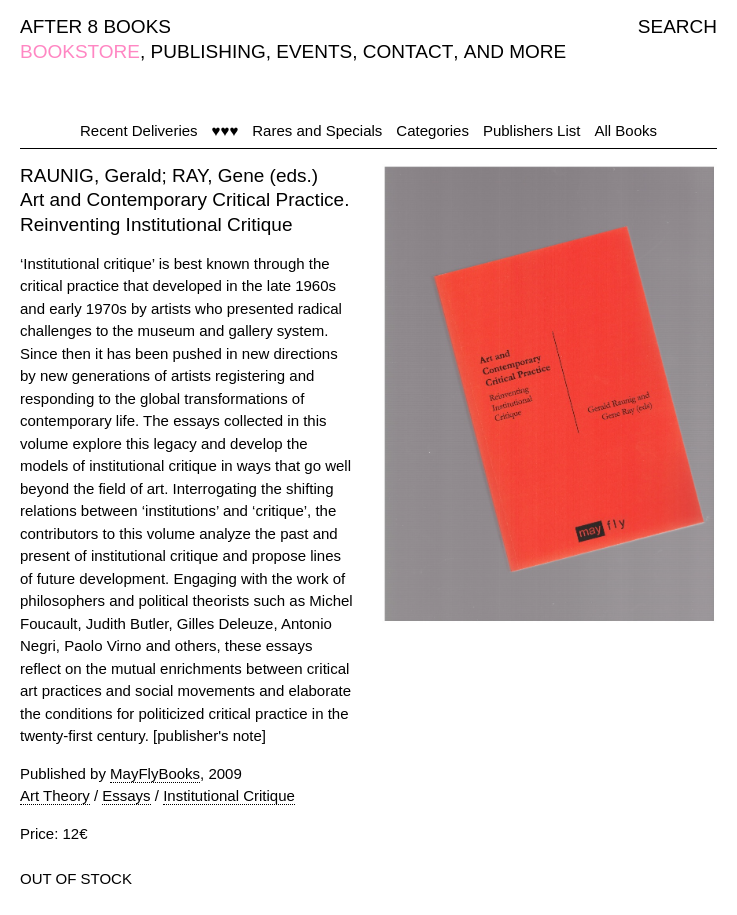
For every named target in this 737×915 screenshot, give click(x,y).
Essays (126, 795)
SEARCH (677, 26)
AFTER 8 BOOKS (95, 26)
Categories (432, 130)
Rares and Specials (317, 130)
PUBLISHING (208, 51)
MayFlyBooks (155, 773)
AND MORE (515, 51)
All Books (625, 130)
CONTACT (408, 51)
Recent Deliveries (139, 130)
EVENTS (314, 51)
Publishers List (532, 130)
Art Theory (55, 795)
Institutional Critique (229, 795)
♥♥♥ (225, 130)
